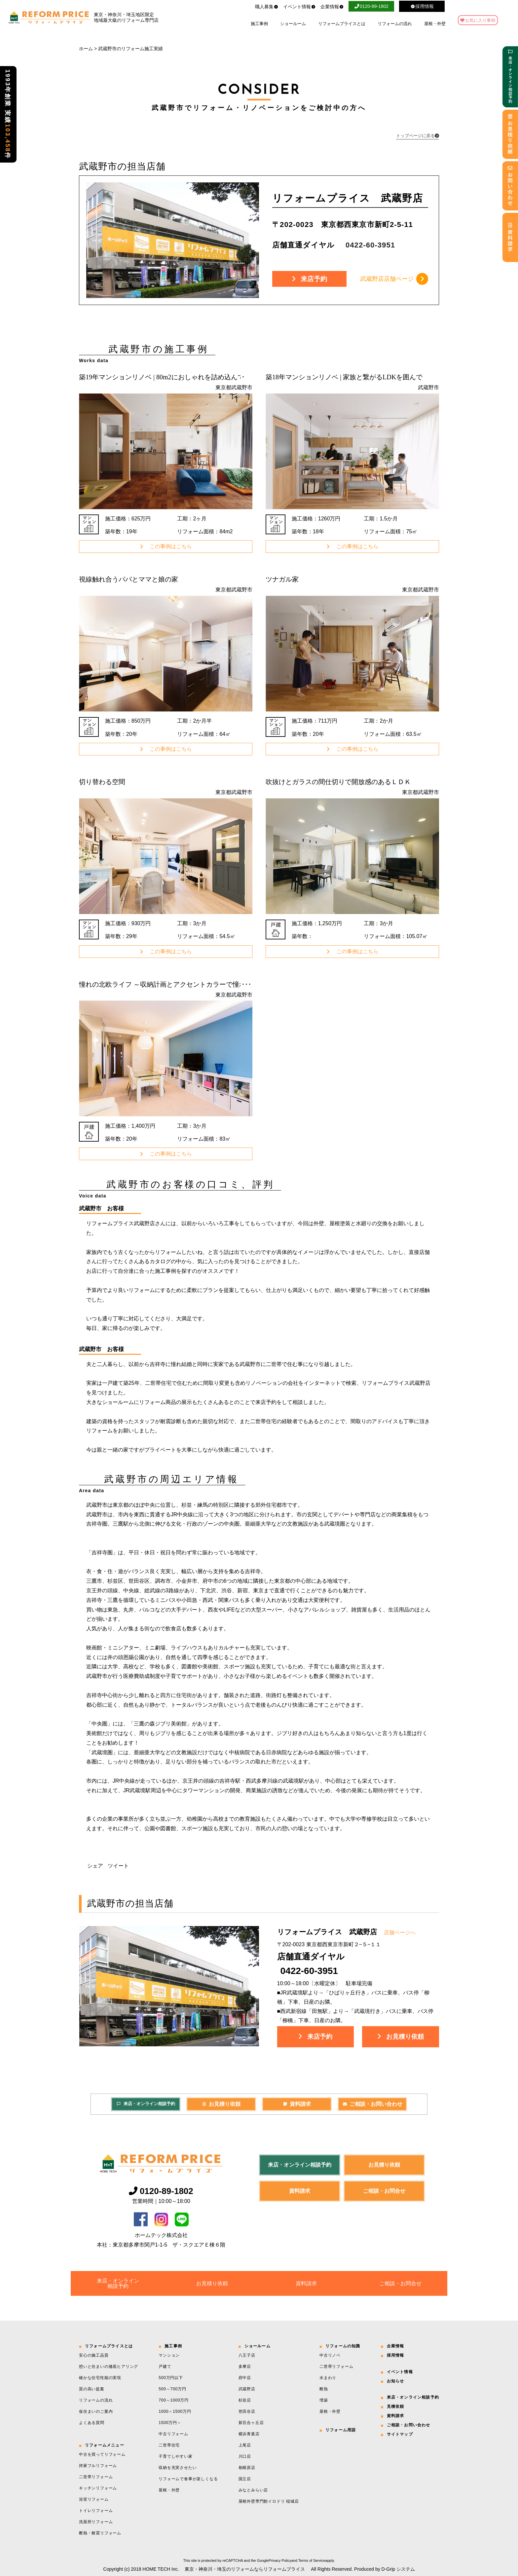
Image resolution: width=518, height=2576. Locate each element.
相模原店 (247, 2467)
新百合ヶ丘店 (251, 2422)
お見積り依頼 (400, 2036)
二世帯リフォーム (96, 2477)
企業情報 (332, 6)
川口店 (245, 2456)
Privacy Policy (280, 2560)
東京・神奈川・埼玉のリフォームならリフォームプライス (245, 2569)
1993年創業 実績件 (7, 114)
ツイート (118, 1866)
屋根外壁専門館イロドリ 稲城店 (269, 2501)
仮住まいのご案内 (96, 2411)
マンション (169, 2355)
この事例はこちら (166, 546)
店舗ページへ (400, 1932)
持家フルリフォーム (98, 2465)
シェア (95, 1866)
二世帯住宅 (169, 2445)
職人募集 (266, 6)
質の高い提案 (91, 2389)
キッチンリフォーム (98, 2488)
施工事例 (259, 23)
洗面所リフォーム (96, 2521)
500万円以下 (171, 2377)
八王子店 (247, 2355)
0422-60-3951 (309, 1971)
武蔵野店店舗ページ (394, 279)
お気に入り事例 (480, 20)
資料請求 (297, 2104)
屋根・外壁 (435, 23)
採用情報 (395, 2355)
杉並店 (245, 2400)
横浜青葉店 (249, 2434)
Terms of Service (311, 2560)
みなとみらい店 (253, 2490)
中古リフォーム (173, 2434)
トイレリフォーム (96, 2510)
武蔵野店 (247, 2389)
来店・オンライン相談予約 (145, 2103)
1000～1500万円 (175, 2411)
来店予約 (309, 279)
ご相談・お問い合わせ (372, 2104)
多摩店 (245, 2366)
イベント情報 (299, 6)
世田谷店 (247, 2411)
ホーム (86, 48)
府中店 (245, 2377)
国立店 (245, 2479)
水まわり (327, 2377)
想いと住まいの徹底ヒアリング (108, 2366)
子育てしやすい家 (175, 2456)
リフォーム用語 (340, 2430)
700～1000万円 (174, 2400)
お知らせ (395, 2381)
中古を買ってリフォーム (102, 2454)
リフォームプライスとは (341, 23)
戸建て (165, 2366)
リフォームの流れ (395, 23)
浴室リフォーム (94, 2499)
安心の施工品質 (94, 2355)
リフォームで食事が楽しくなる (188, 2479)
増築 (323, 2400)
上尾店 (245, 2445)
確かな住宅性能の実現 (100, 2377)
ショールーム (293, 23)
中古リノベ (330, 2355)
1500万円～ (170, 2422)
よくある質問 (91, 2422)
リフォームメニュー (104, 2445)
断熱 (323, 2389)
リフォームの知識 (342, 2346)
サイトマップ (400, 2434)
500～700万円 (172, 2389)
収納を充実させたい (178, 2467)
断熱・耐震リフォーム (100, 2533)
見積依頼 (395, 2406)
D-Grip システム (398, 2569)
